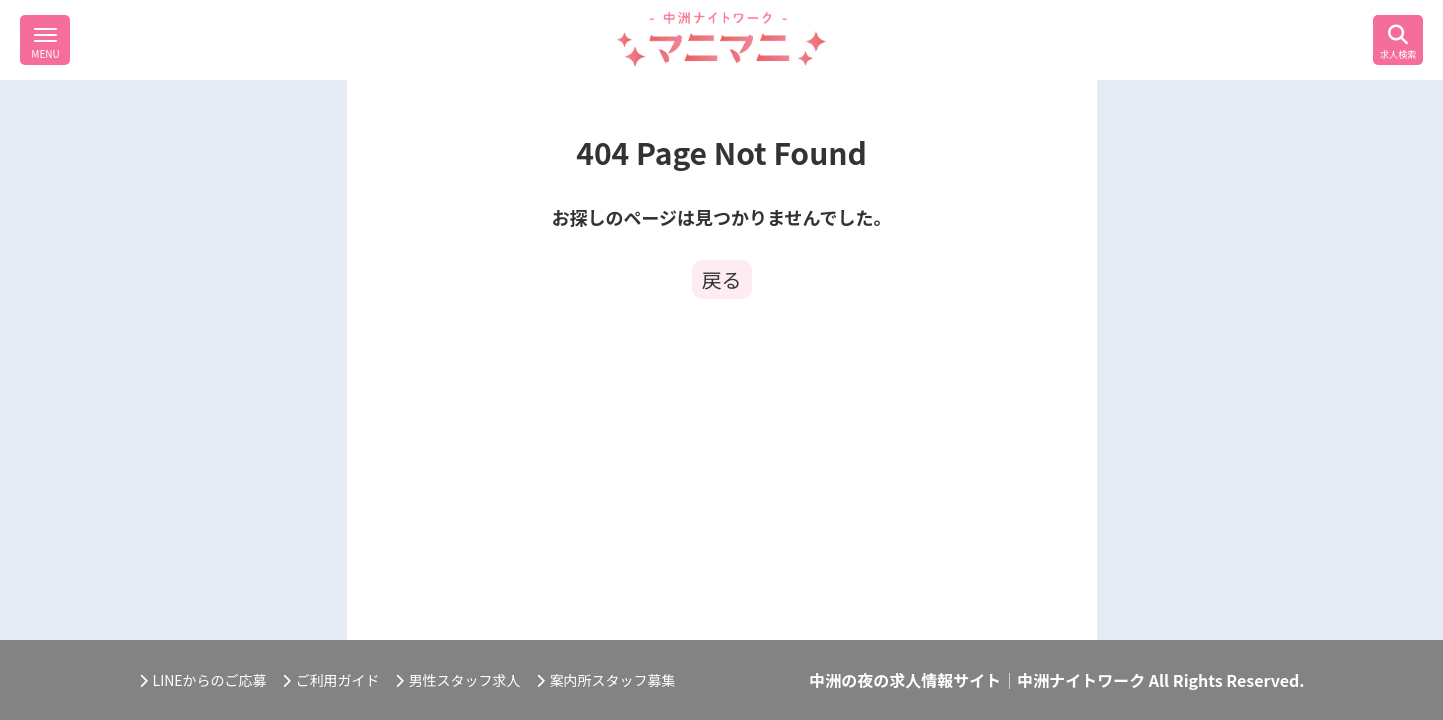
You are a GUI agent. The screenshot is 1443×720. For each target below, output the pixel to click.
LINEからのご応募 (203, 680)
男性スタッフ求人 (458, 680)
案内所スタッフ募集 (606, 680)
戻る (722, 279)
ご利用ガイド (331, 680)
